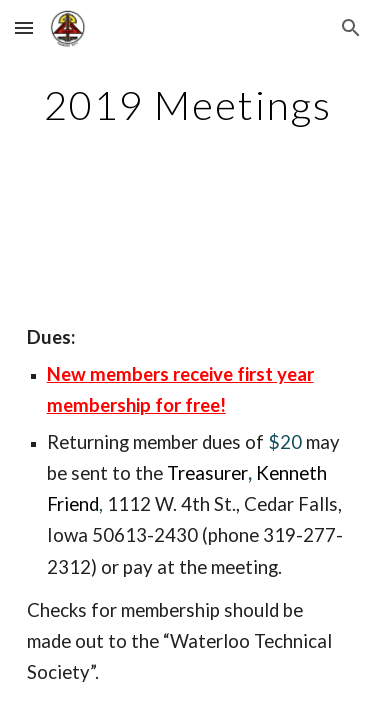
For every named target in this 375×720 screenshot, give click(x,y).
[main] (188, 105)
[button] (24, 27)
